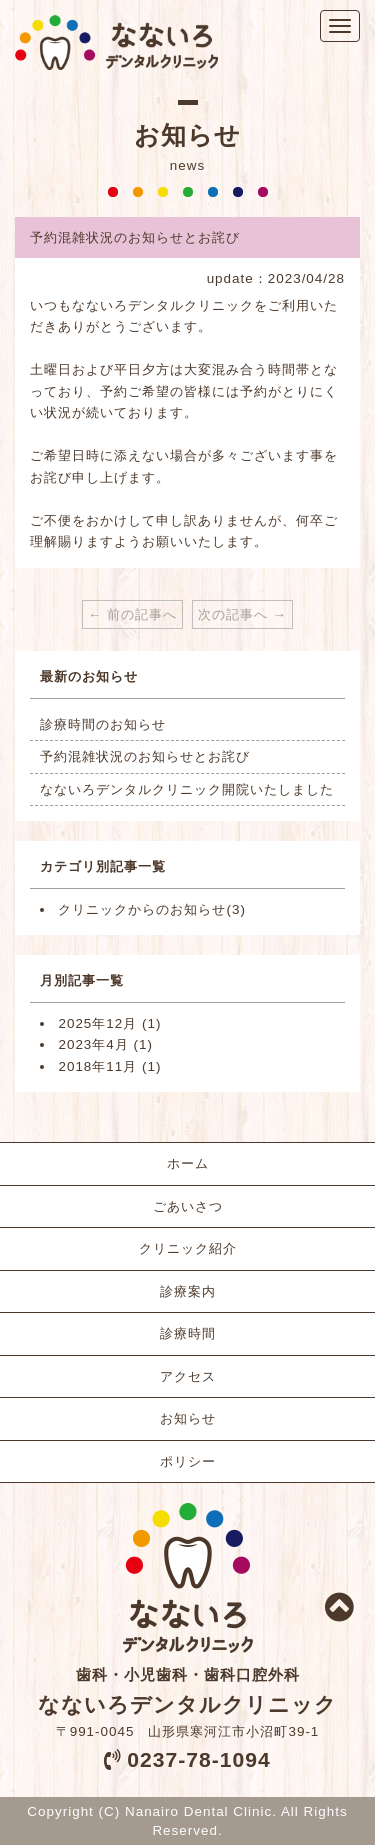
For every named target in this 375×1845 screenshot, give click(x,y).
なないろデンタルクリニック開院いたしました (187, 789)
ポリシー (188, 1461)
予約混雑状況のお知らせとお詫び (145, 756)
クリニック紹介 (188, 1248)
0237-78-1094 (198, 1759)
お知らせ (188, 1418)
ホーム (188, 1163)
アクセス (188, 1376)
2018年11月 (97, 1066)
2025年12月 (97, 1023)
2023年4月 (93, 1044)
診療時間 (188, 1333)
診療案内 (188, 1291)
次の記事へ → (242, 614)
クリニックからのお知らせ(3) (151, 909)
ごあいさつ (188, 1206)
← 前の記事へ (132, 614)
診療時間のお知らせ (103, 724)
